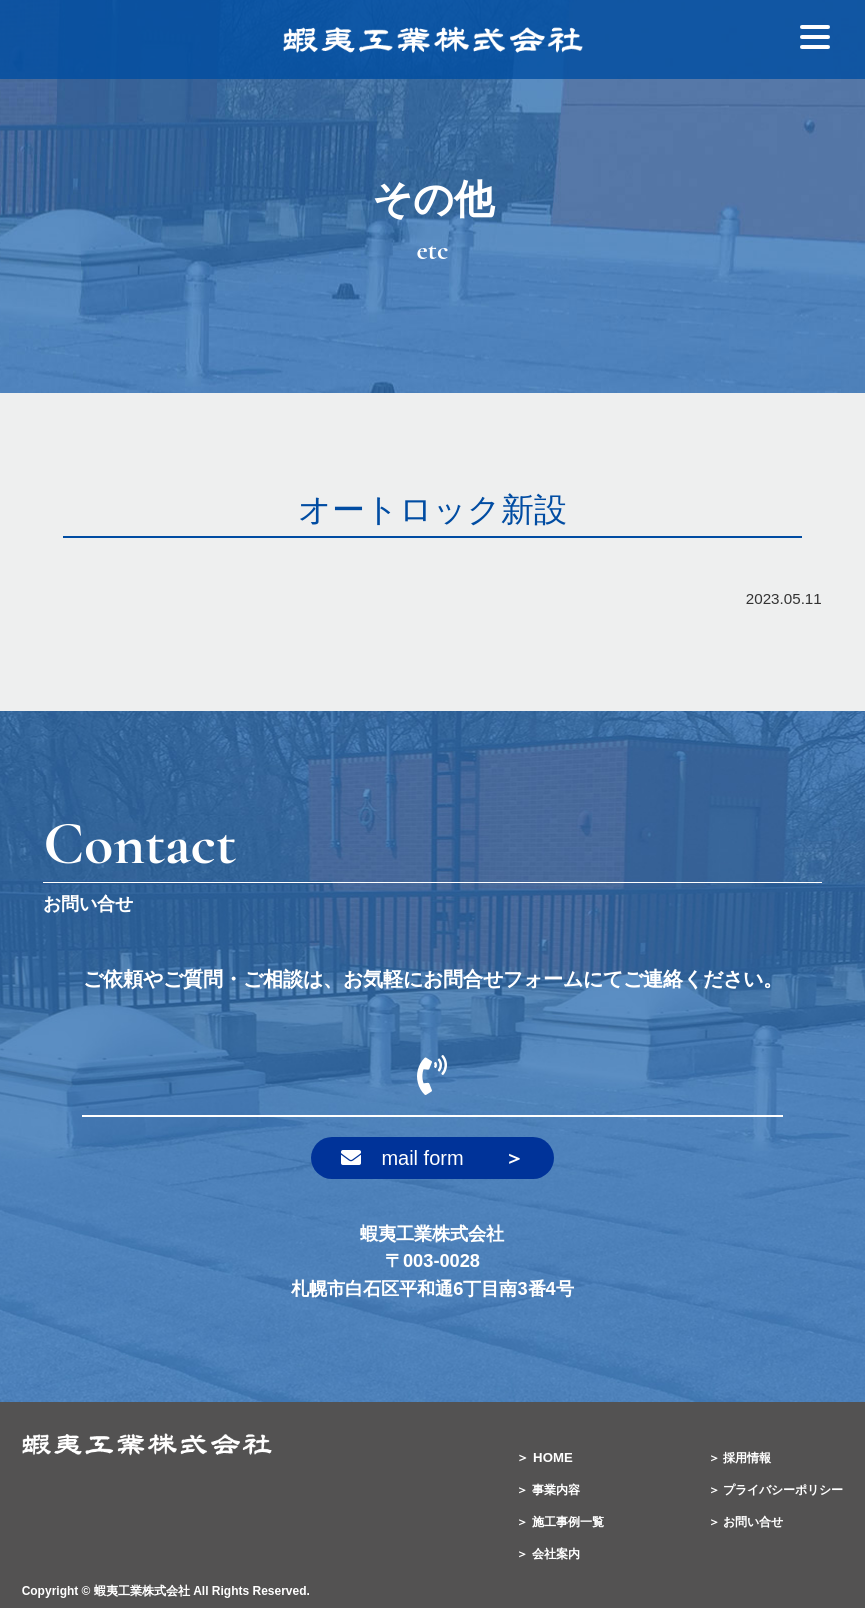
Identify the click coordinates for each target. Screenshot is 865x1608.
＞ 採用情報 (739, 1458)
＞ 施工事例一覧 (559, 1522)
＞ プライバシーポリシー (775, 1490)
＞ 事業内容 (547, 1490)
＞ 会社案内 (547, 1554)
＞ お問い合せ (745, 1522)
